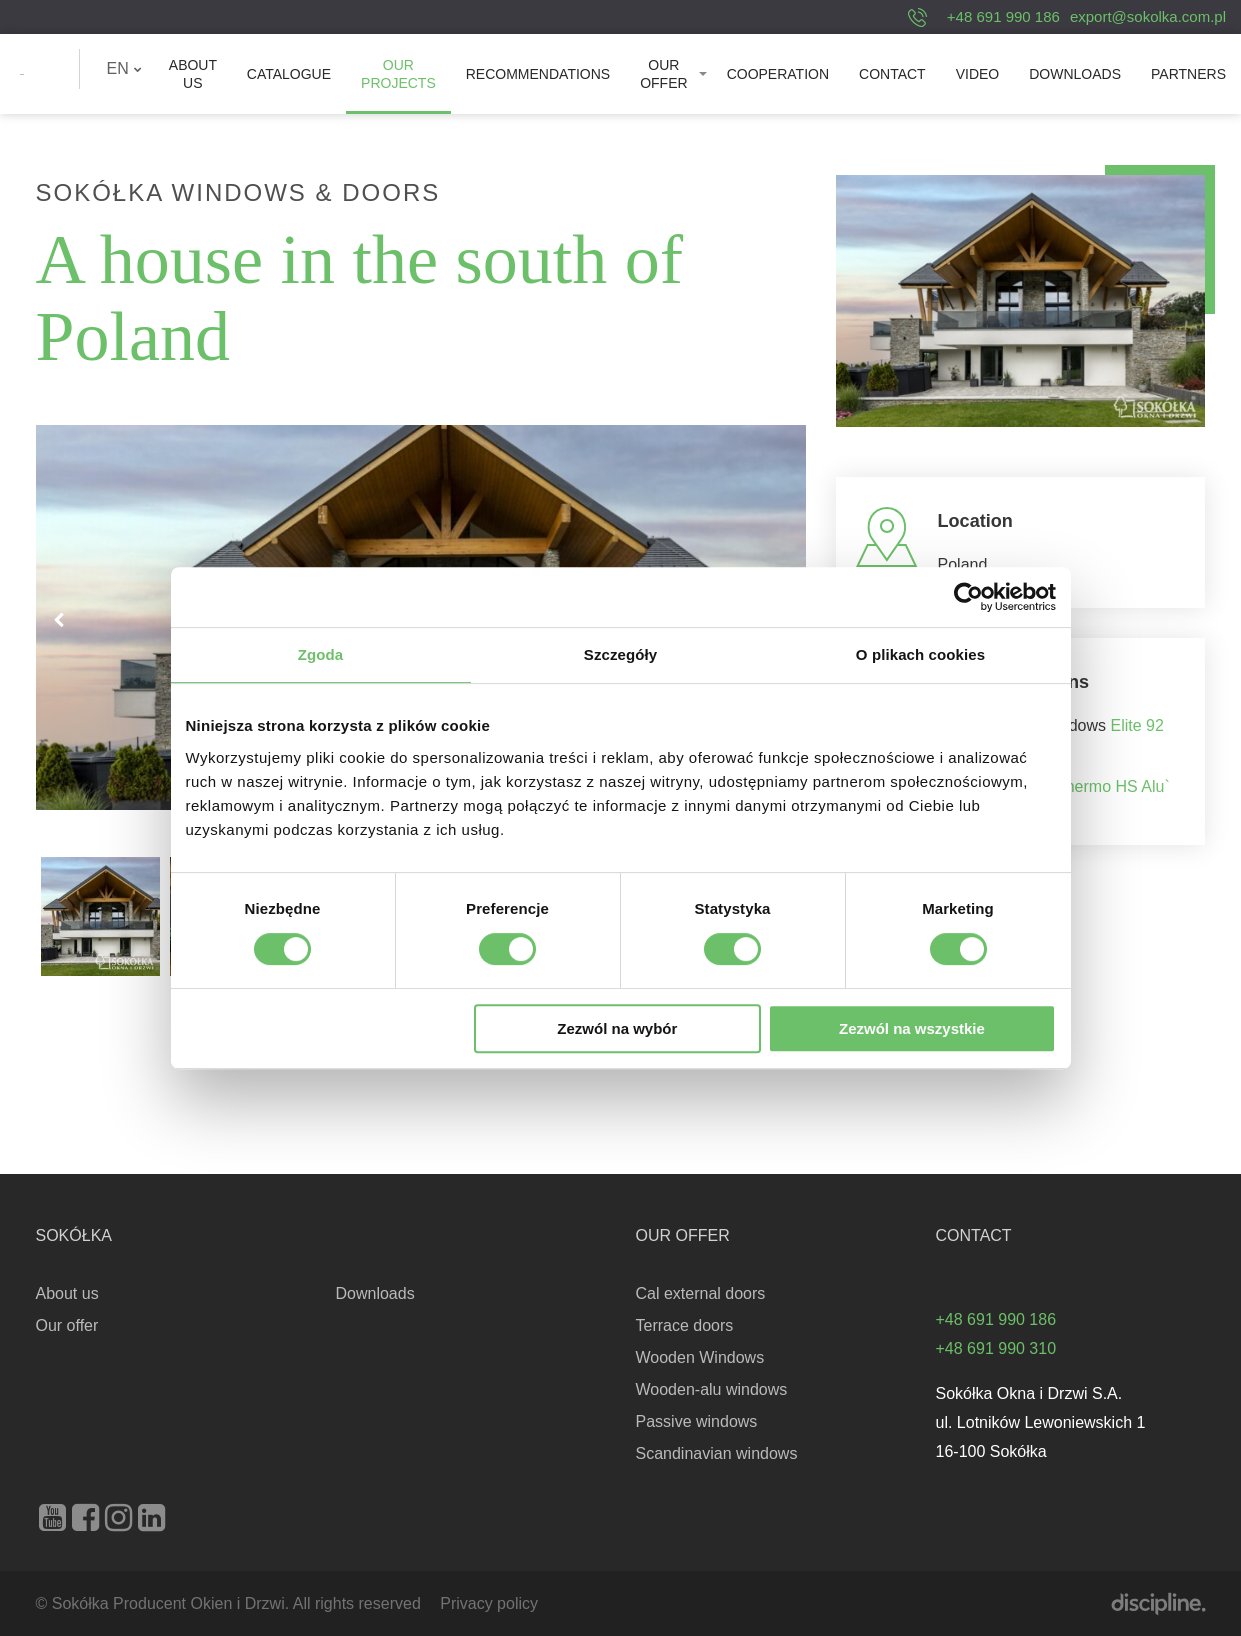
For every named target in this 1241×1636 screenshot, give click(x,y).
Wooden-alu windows (712, 1389)
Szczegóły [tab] (620, 654)
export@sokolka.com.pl (1148, 16)
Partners (1188, 74)
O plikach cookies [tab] (920, 654)
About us (193, 74)
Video (978, 74)
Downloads (1075, 74)
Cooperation (778, 74)
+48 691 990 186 (1003, 16)
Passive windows (697, 1421)
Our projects (398, 74)
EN (124, 68)
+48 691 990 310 (996, 1348)
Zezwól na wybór (617, 1028)
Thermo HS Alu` (1113, 786)
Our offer (663, 74)
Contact (892, 74)
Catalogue (289, 74)
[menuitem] (124, 69)
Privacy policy (489, 1603)
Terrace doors (685, 1325)
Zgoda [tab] (321, 654)
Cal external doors (701, 1293)
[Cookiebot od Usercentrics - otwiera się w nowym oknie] (968, 597)
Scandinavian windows (717, 1453)
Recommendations (538, 74)
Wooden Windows (700, 1357)
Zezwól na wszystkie (912, 1028)
